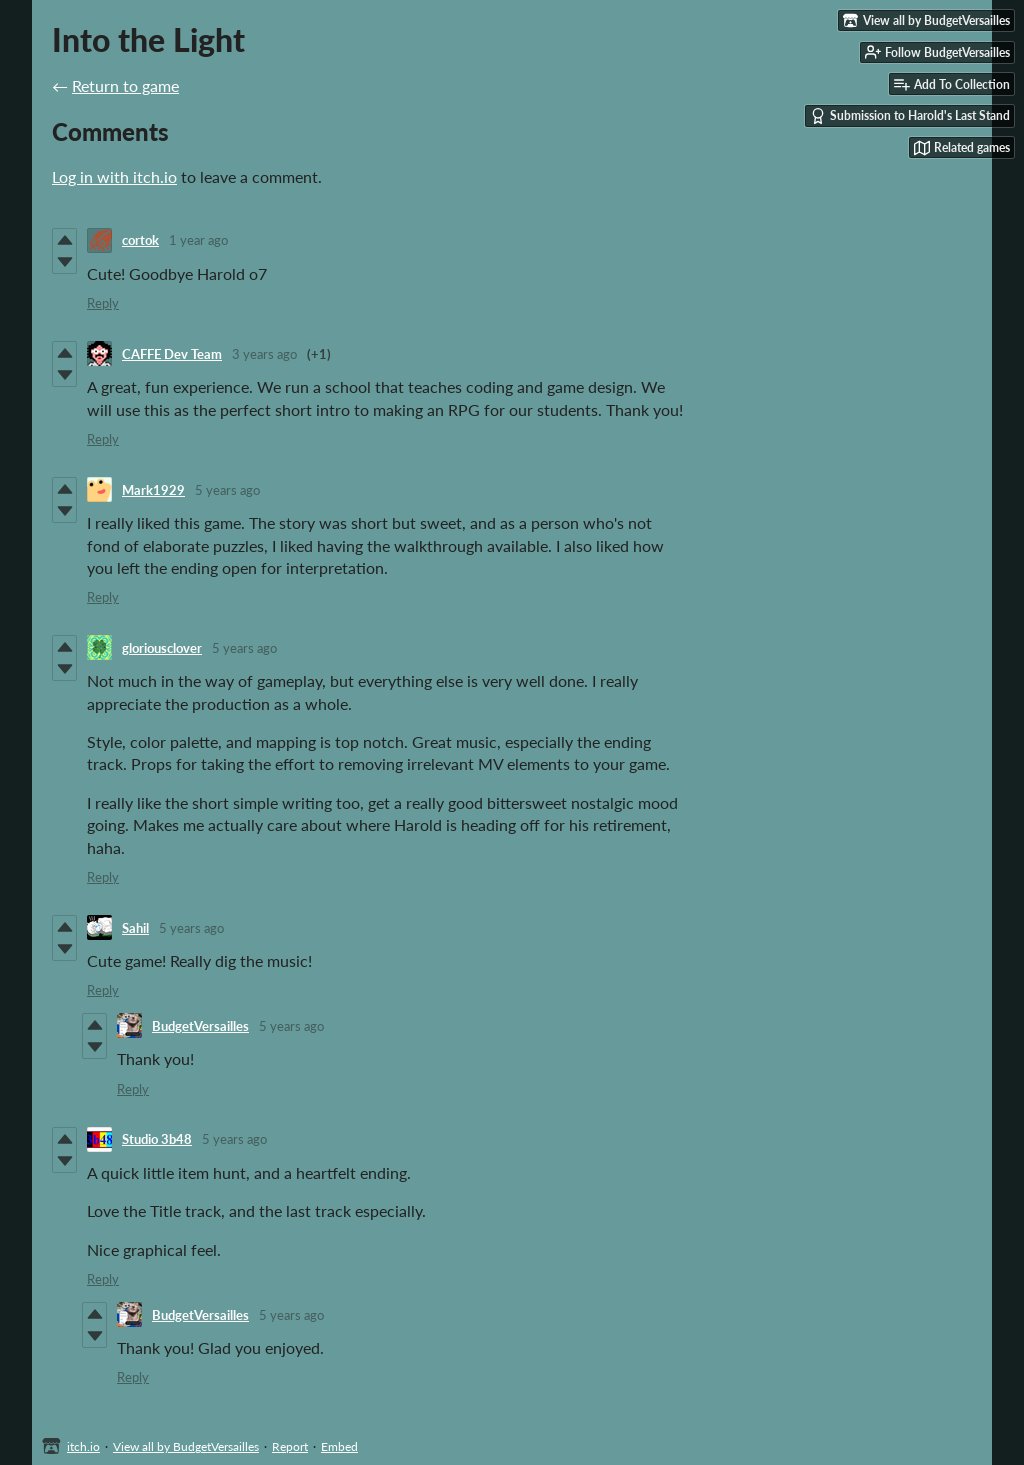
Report (290, 1446)
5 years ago (227, 490)
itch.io (83, 1446)
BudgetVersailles (200, 1026)
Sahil (135, 928)
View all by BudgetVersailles (186, 1446)
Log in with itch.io (114, 176)
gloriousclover (162, 648)
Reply (103, 303)
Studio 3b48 (157, 1139)
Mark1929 (153, 490)
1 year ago (198, 240)
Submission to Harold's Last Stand (910, 116)
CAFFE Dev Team (172, 354)
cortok (140, 240)
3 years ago (264, 354)
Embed (339, 1446)
